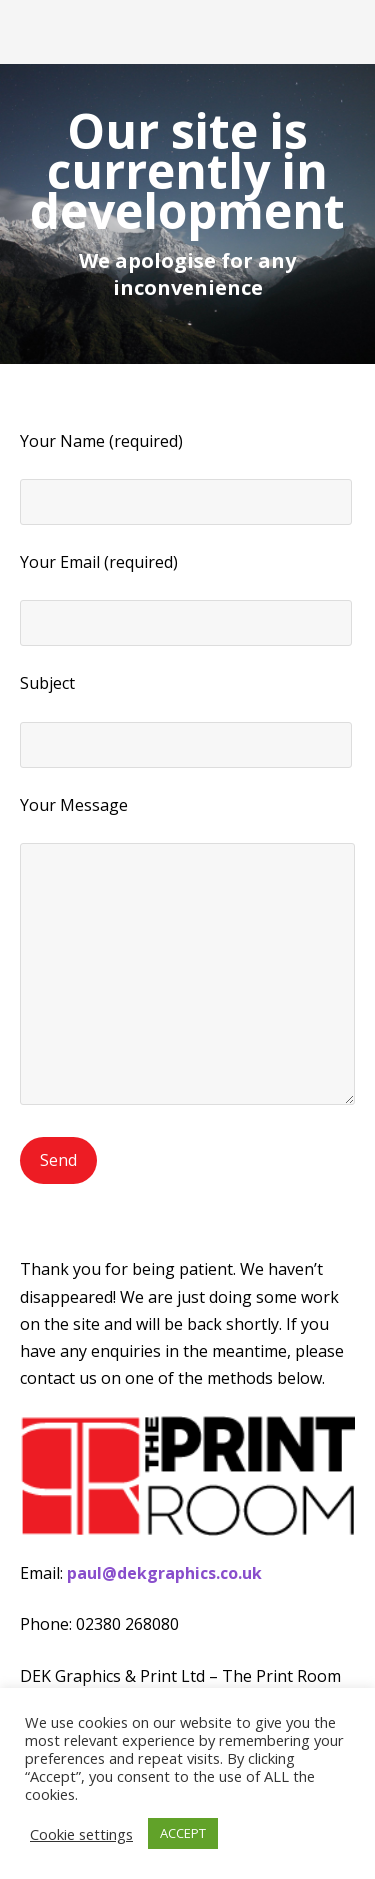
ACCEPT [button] (183, 1833)
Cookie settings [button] (81, 1834)
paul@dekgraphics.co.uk (164, 1573)
